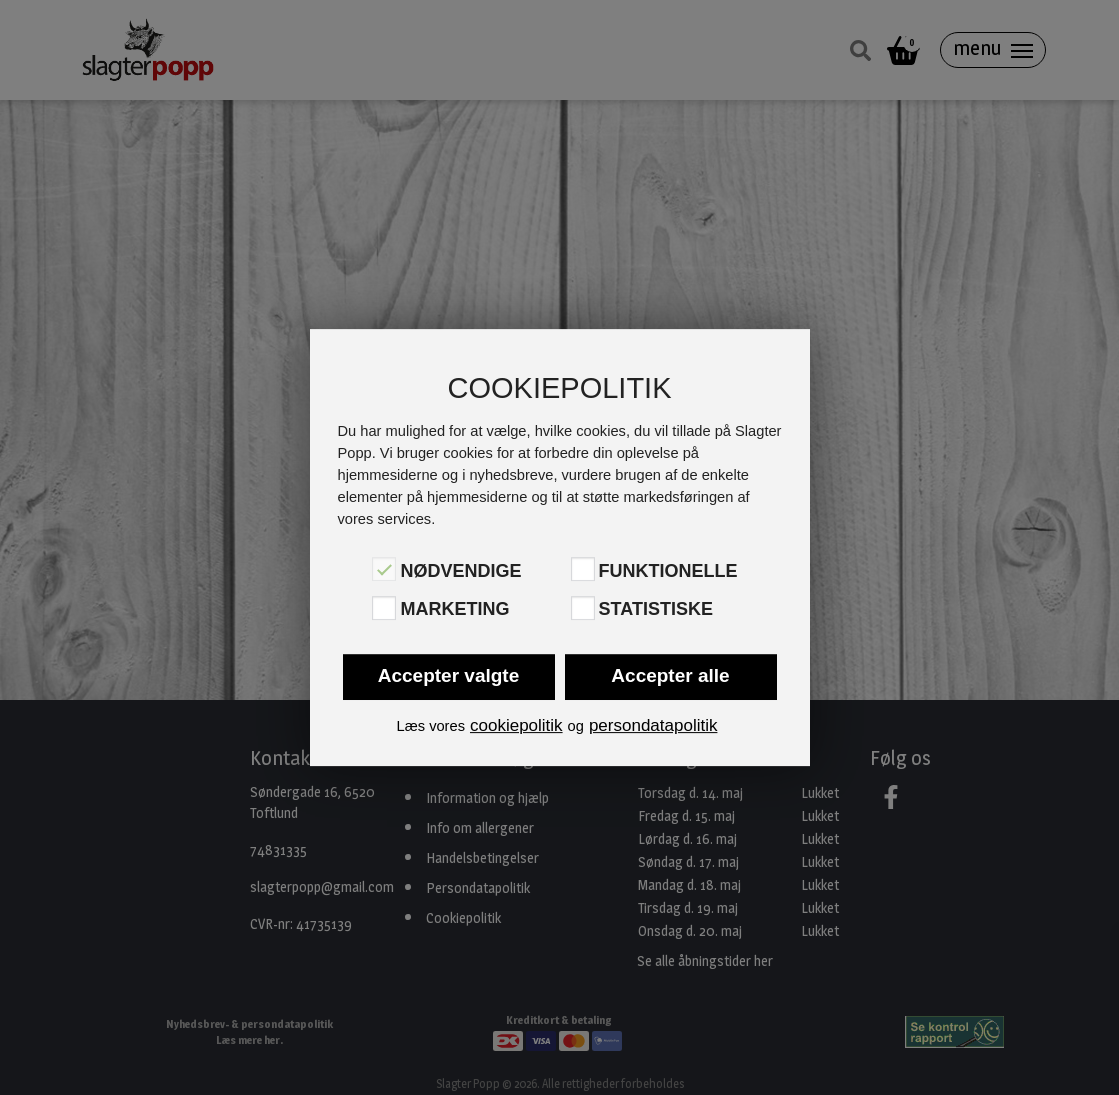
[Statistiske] (583, 608)
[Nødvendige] (384, 569)
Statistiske (656, 610)
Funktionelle (668, 571)
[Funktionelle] (583, 569)
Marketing (454, 610)
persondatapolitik (653, 725)
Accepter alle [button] (670, 675)
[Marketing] (384, 608)
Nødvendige (460, 571)
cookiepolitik (516, 725)
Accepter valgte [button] (449, 675)
